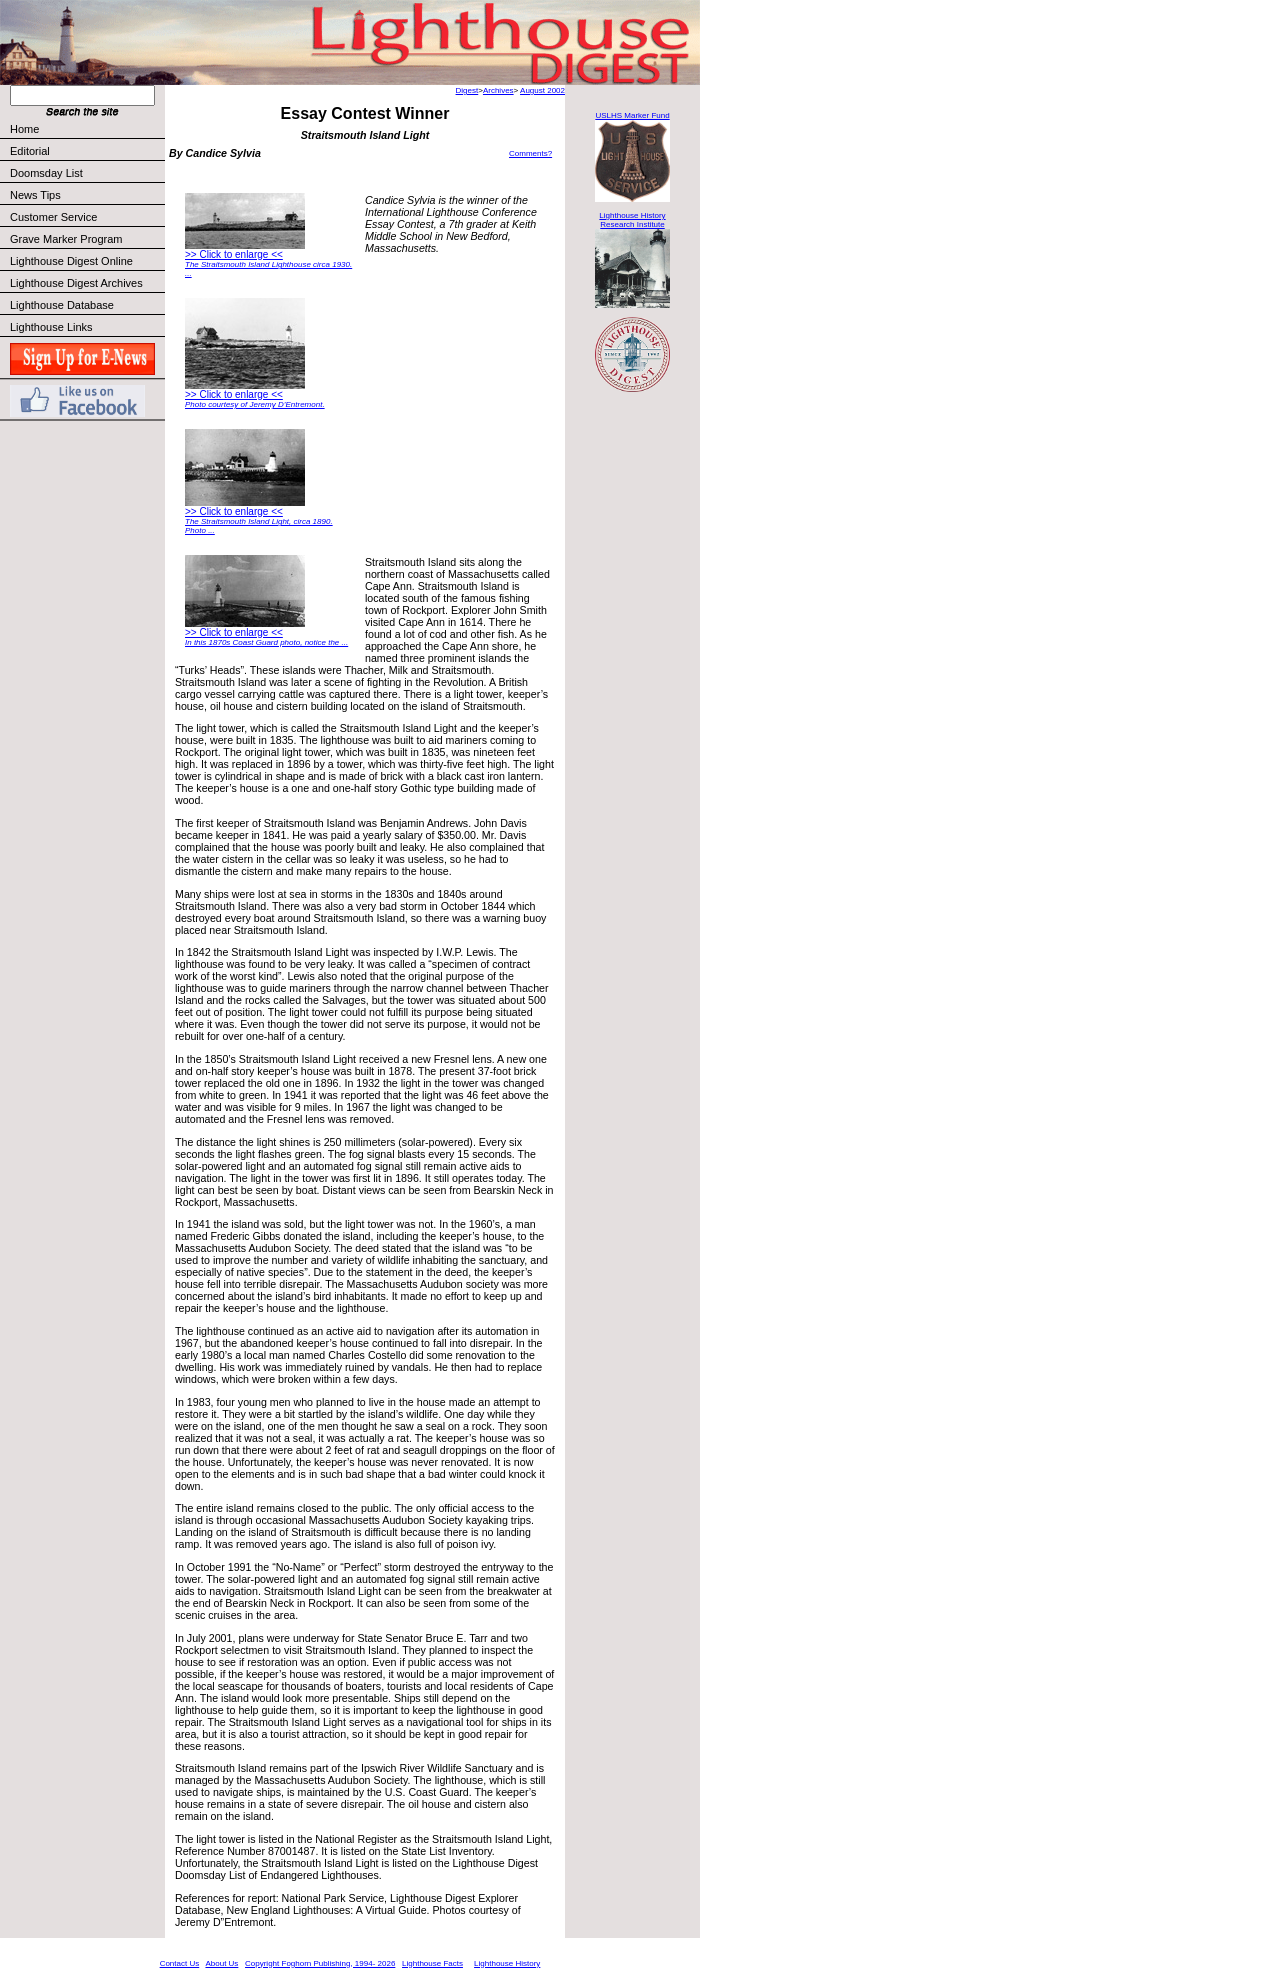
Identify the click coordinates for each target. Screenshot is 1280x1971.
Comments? (530, 153)
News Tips (35, 195)
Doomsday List (46, 173)
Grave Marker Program (66, 239)
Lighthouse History (507, 1963)
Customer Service (86, 217)
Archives (498, 90)
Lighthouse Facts (432, 1963)
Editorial (86, 151)
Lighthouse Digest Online (71, 261)
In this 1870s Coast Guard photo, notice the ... (266, 642)
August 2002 (542, 90)
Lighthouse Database (62, 305)
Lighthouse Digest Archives (76, 283)
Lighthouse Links (51, 327)
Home (24, 129)
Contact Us (180, 1963)
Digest (467, 90)
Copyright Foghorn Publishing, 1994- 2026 (320, 1963)
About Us (221, 1963)
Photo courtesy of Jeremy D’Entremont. (255, 404)
